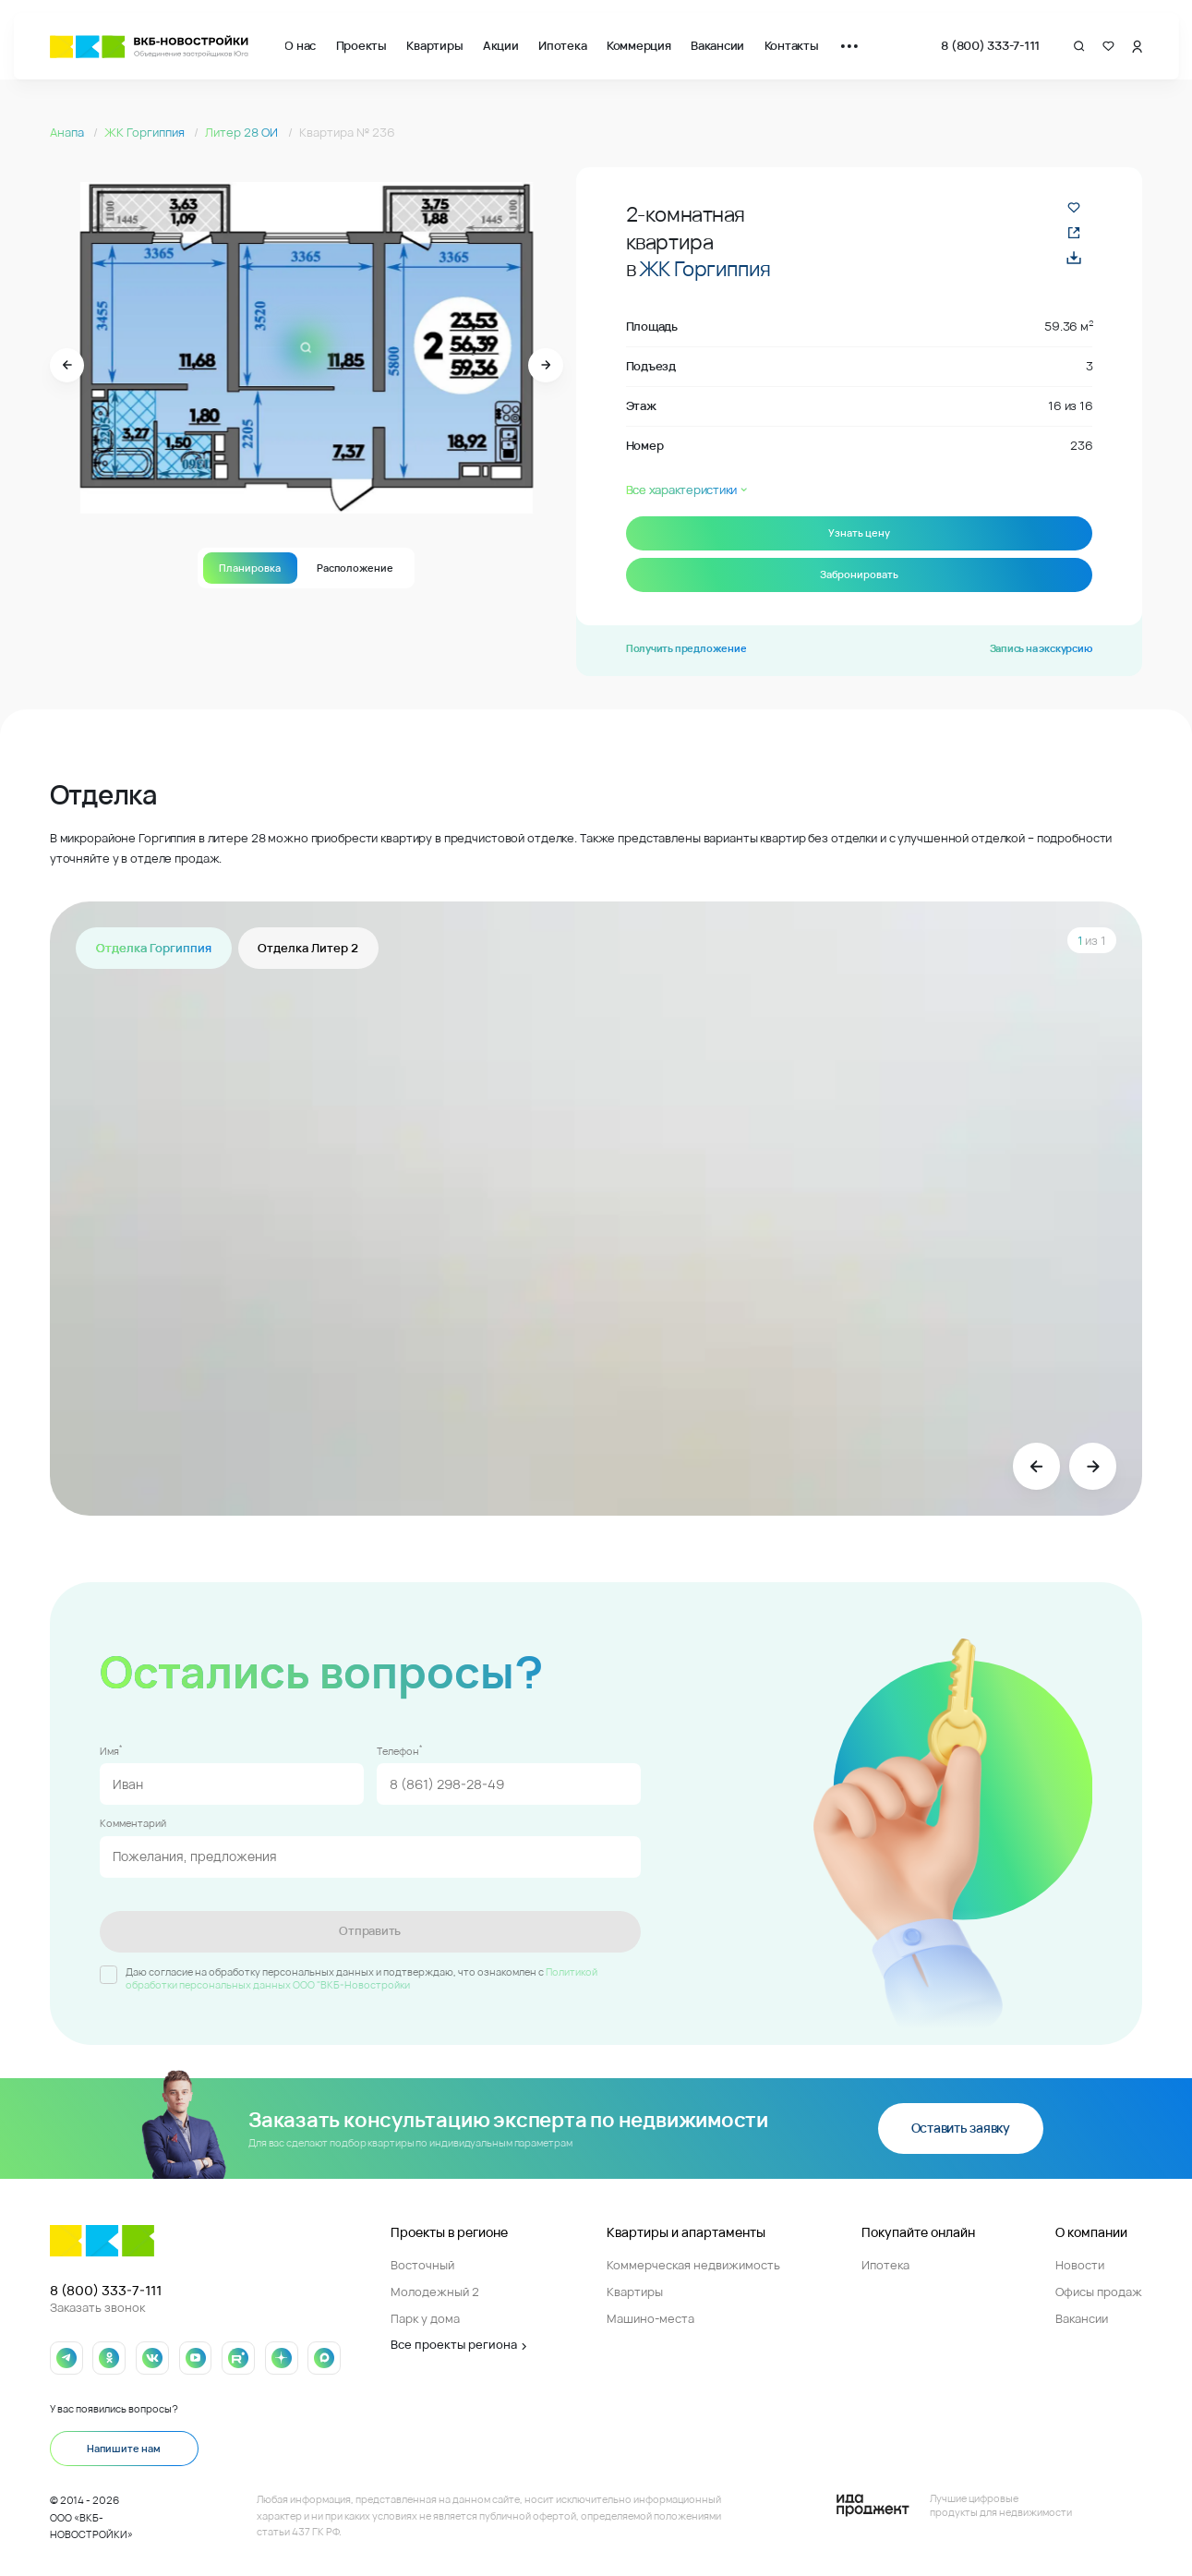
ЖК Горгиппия (145, 132)
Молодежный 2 (435, 2292)
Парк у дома (425, 2319)
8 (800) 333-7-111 (990, 46)
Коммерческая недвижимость (693, 2265)
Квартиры (434, 46)
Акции (501, 46)
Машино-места (650, 2319)
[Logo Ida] (954, 2505)
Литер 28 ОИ (243, 132)
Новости (1079, 2265)
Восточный (422, 2265)
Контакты (792, 46)
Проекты (361, 46)
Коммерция (639, 46)
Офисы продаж (1098, 2292)
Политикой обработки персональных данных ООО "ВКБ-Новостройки (361, 1978)
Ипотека (562, 46)
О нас (300, 46)
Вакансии (717, 46)
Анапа (68, 132)
